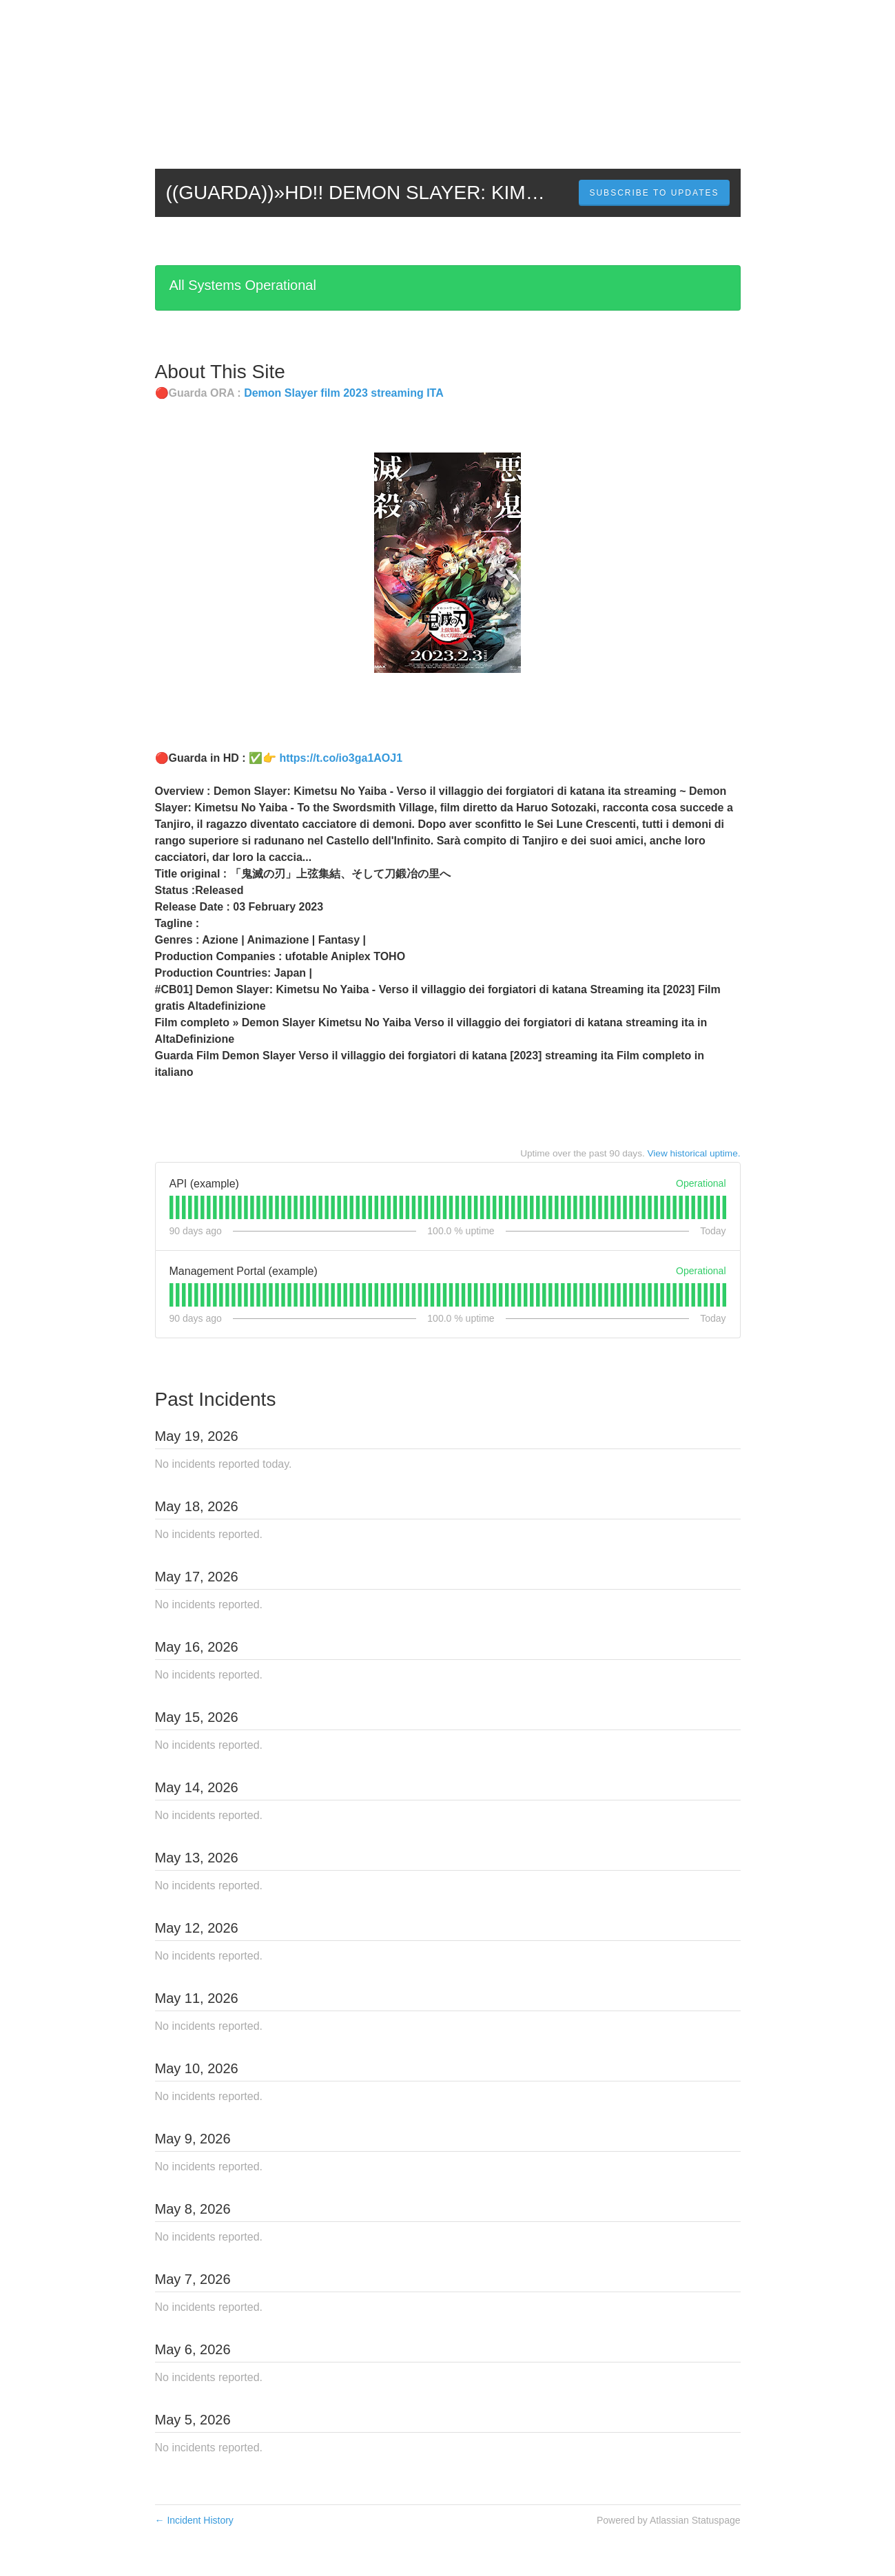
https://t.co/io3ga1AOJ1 (340, 758)
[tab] (171, 1207)
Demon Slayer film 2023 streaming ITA (344, 393)
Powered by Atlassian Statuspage (669, 2520)
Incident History (194, 2520)
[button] (654, 193)
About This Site (220, 371)
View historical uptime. (694, 1153)
